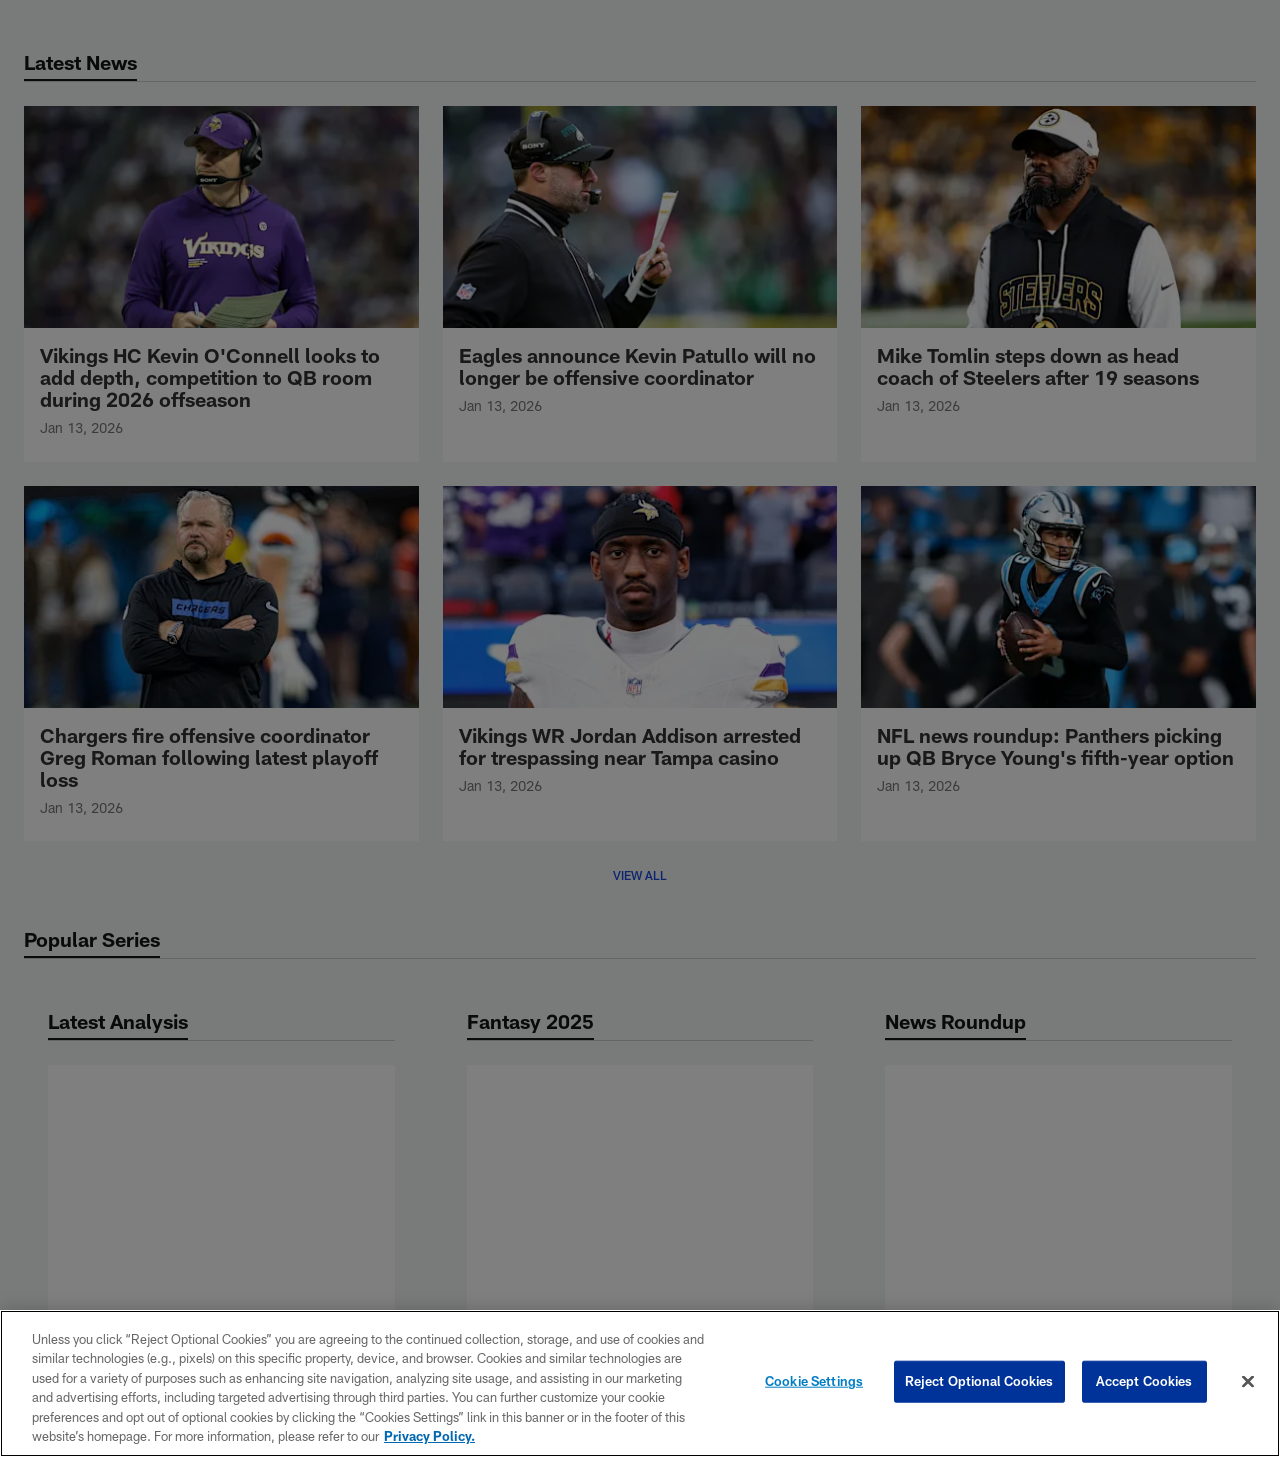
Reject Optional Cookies (979, 1381)
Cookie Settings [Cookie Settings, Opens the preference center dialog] (814, 1381)
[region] (640, 1383)
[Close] (1248, 1382)
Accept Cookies (1144, 1381)
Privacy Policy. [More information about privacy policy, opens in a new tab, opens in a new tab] (429, 1436)
